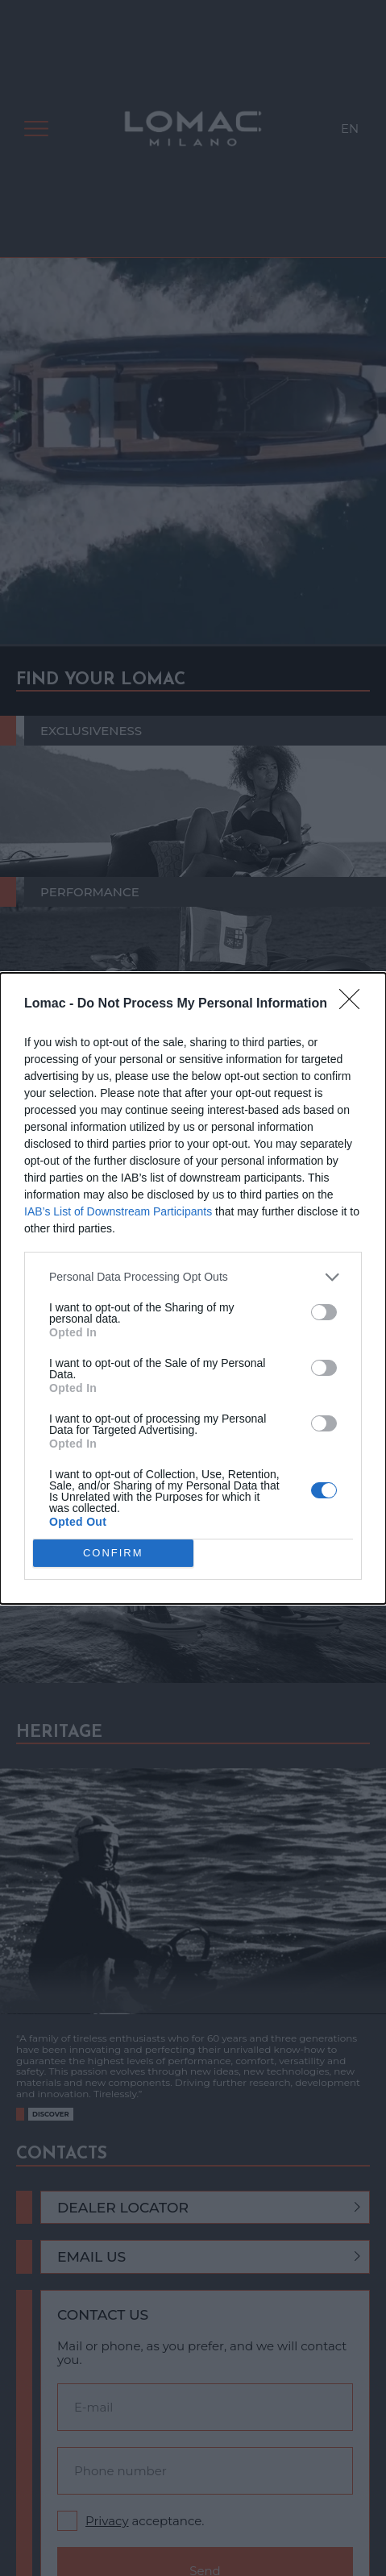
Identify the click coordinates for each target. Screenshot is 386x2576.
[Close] (354, 1004)
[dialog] (193, 1288)
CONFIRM (113, 1553)
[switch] (324, 1312)
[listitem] (193, 1277)
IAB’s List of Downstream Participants (118, 1211)
